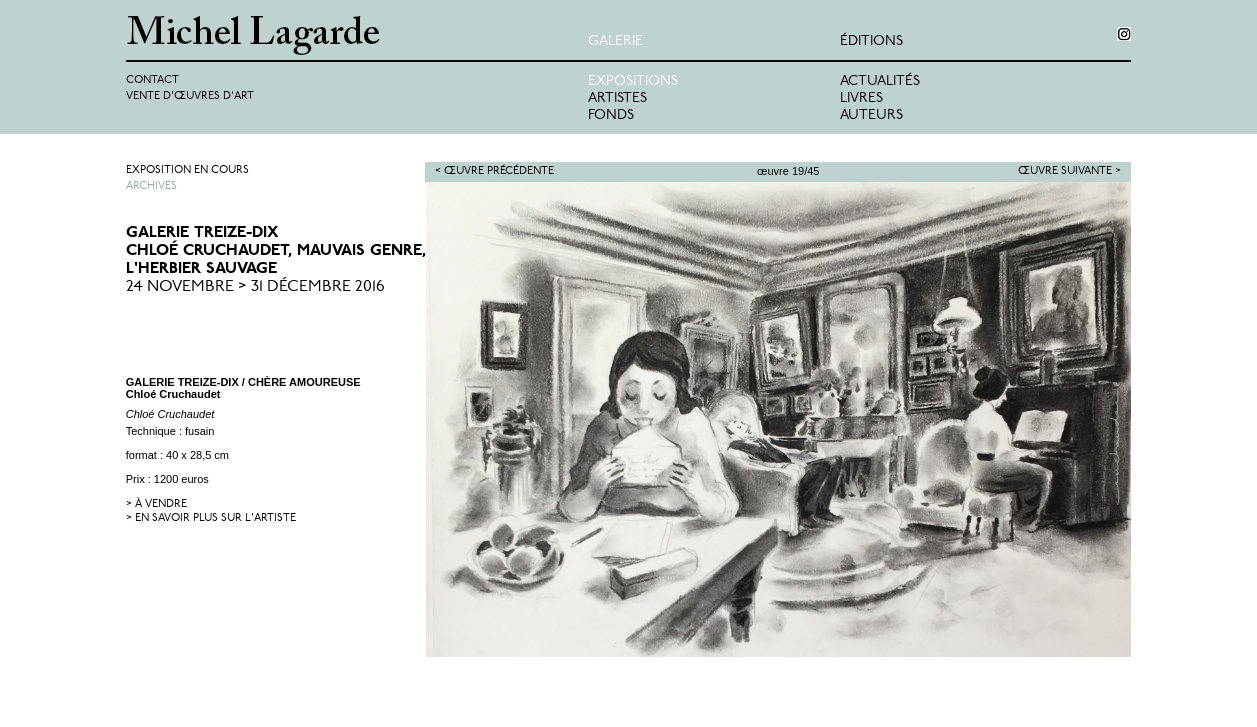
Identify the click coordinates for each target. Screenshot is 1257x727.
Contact (152, 80)
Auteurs (871, 115)
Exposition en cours (187, 170)
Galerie (615, 41)
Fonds (611, 115)
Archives (151, 186)
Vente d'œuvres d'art (190, 96)
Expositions (633, 81)
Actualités (880, 81)
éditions (871, 41)
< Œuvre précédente (494, 171)
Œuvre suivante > (1069, 171)
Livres (861, 98)
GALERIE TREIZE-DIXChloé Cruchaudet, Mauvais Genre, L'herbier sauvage (276, 251)
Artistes (617, 98)
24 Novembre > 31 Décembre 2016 (255, 287)
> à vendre (156, 504)
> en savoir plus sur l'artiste (211, 518)
